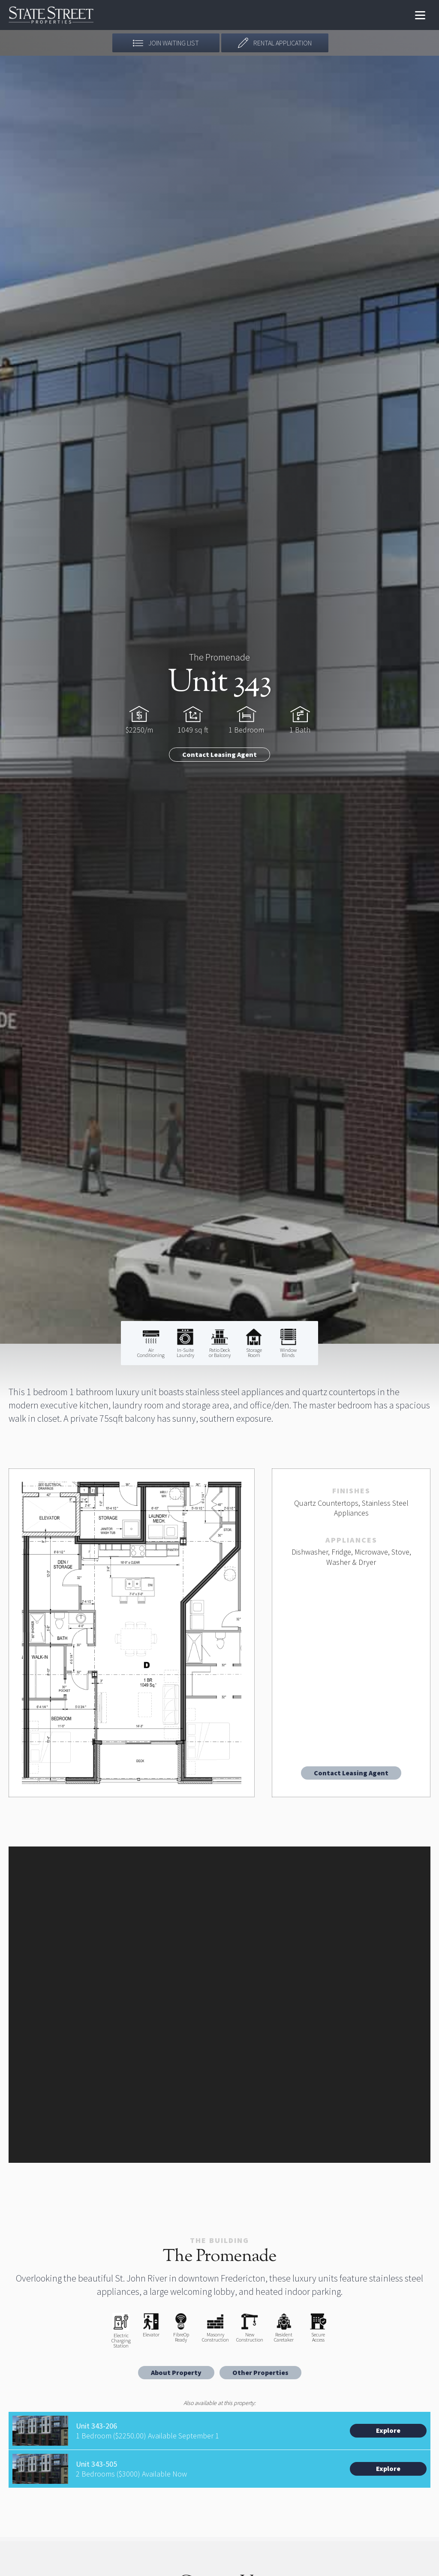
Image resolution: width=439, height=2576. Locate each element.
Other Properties (260, 2372)
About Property (176, 2372)
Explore (388, 2430)
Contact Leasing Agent (219, 754)
